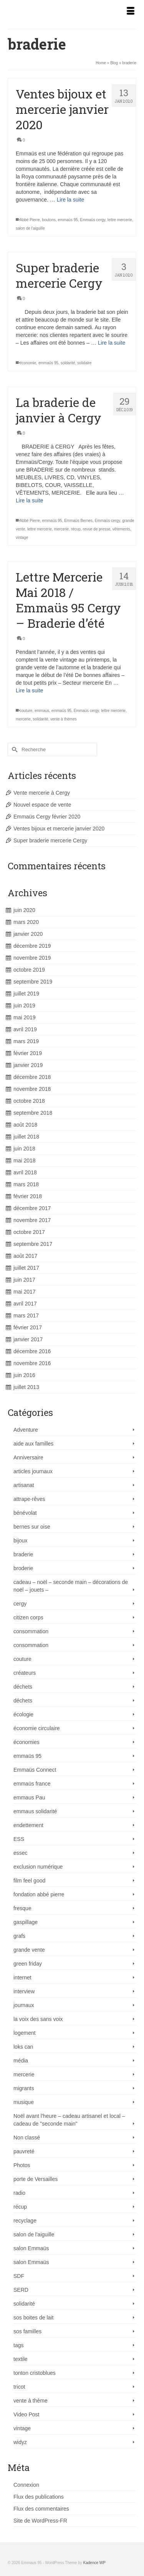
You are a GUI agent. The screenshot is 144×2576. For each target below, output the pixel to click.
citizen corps (28, 1617)
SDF (18, 2276)
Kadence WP (94, 2563)
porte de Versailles (35, 2179)
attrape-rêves (29, 1499)
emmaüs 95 (68, 220)
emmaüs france (31, 1784)
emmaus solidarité (35, 1811)
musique (23, 2102)
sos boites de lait (33, 2317)
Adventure (25, 1430)
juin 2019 (24, 1005)
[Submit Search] (13, 749)
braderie (23, 1554)
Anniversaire (28, 1457)
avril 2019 (25, 1029)
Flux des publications (38, 2497)
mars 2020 (26, 922)
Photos (21, 2165)
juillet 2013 (26, 1387)
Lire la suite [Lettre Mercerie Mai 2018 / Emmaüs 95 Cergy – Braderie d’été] (29, 690)
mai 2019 (24, 1017)
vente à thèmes (63, 719)
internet (22, 1977)
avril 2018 (25, 1172)
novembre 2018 (32, 1089)
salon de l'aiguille (30, 228)
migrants (23, 2088)
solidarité (40, 719)
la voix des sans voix (38, 2019)
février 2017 (27, 1327)
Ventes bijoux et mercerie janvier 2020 (58, 828)
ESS (18, 1839)
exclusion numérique (38, 1867)
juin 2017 (24, 1280)
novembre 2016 (32, 1363)
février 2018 (27, 1196)
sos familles (27, 2331)
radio (19, 2193)
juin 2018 (24, 1148)
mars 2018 (26, 1184)
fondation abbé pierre (38, 1894)
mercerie (61, 529)
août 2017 (25, 1256)
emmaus (42, 711)
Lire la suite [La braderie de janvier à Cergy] (29, 500)
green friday (27, 1964)
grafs (19, 1936)
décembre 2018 (32, 1077)
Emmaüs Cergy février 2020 (46, 817)
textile (20, 2359)
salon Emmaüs (31, 2248)
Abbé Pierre (30, 220)
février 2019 (27, 1053)
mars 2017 (26, 1315)
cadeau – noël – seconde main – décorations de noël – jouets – (70, 1586)
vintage (22, 537)
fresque (22, 1908)
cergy (19, 1604)
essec (20, 1853)
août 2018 (25, 1125)
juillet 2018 (26, 1137)
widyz (20, 2442)
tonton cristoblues (34, 2373)
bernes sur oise (31, 1527)
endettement (28, 1825)
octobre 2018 (29, 1101)
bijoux (20, 1540)
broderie (23, 1568)
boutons (49, 220)
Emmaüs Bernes (78, 521)
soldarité (68, 363)
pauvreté (23, 2151)
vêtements (121, 529)
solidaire (84, 363)
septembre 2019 (32, 982)
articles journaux (33, 1471)
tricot (19, 2387)
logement (24, 2033)
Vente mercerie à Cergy (41, 793)
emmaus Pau (29, 1797)
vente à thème (30, 2401)
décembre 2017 (32, 1208)
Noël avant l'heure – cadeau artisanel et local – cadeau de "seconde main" (69, 2120)
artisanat (23, 1485)
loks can (23, 2047)
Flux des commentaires (41, 2509)
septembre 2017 (32, 1244)
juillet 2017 (26, 1268)
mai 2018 (24, 1160)
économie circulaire (36, 1728)
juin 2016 (24, 1375)
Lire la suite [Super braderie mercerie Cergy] (112, 343)
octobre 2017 (29, 1232)
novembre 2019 (32, 958)
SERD (20, 2290)
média (20, 2060)
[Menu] (130, 11)
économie (28, 363)
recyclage (24, 2221)
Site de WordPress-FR (40, 2521)
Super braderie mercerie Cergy (50, 840)
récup (76, 529)
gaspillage (25, 1922)
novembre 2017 (32, 1220)
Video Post (26, 2414)
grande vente (29, 1950)
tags (18, 2345)
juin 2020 (24, 910)
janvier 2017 (28, 1339)
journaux (23, 2005)
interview (24, 1991)
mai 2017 (24, 1292)
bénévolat (25, 1513)
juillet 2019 (26, 993)
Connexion (26, 2485)
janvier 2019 (28, 1065)
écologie (23, 1714)
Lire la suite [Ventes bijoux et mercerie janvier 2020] (70, 200)
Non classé (26, 2137)
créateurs (24, 1673)
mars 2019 (26, 1041)
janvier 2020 (28, 934)
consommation (30, 1631)
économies (26, 1742)
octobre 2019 (29, 970)
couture (26, 711)
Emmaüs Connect (34, 1770)
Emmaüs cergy (92, 220)
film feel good (29, 1880)
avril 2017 (25, 1304)
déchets (22, 1687)
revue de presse (97, 529)
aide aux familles (33, 1444)
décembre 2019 (32, 946)
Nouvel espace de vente (42, 805)
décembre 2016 (32, 1351)
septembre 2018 (32, 1113)
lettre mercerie (120, 220)
